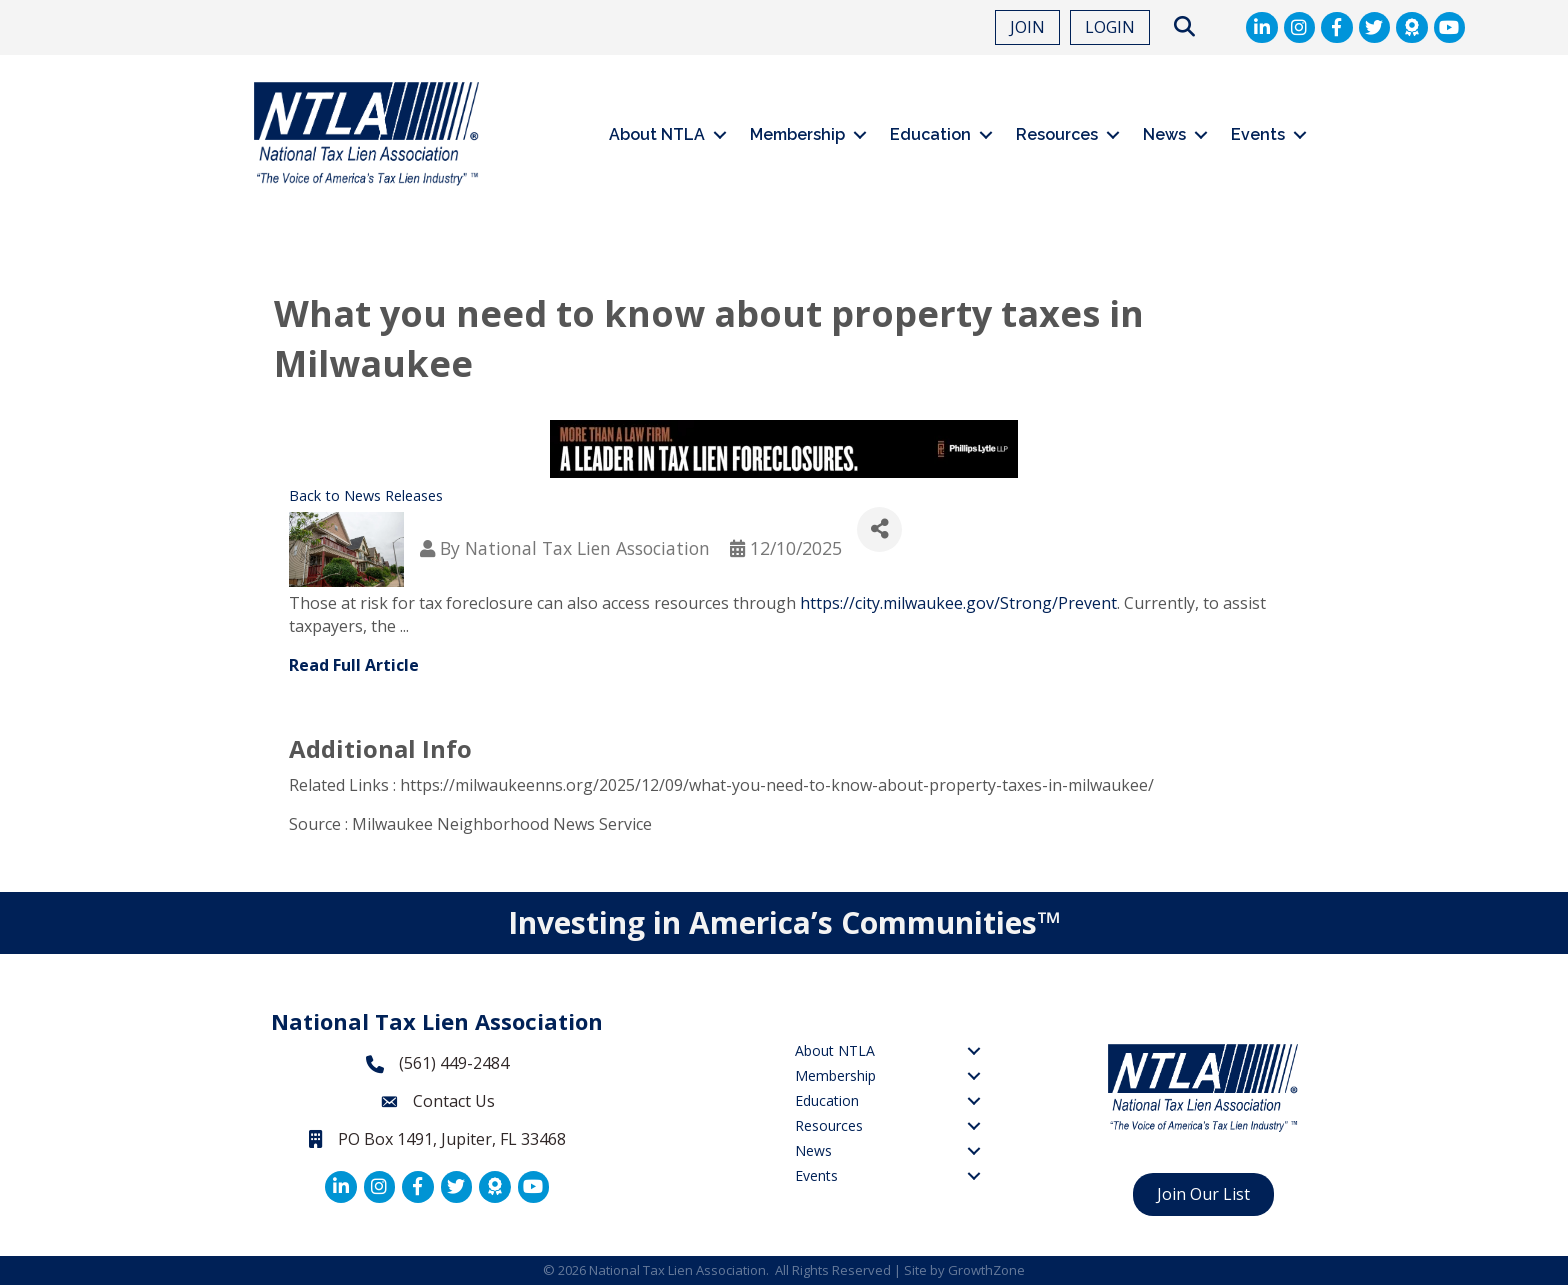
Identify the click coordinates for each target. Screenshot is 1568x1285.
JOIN (1027, 27)
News (1164, 134)
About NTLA (657, 134)
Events (1258, 134)
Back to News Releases (366, 495)
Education (930, 134)
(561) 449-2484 (454, 1063)
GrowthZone (986, 1270)
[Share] (879, 529)
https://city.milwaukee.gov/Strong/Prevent (958, 603)
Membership (797, 134)
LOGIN (1110, 27)
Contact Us (454, 1101)
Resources (1057, 134)
